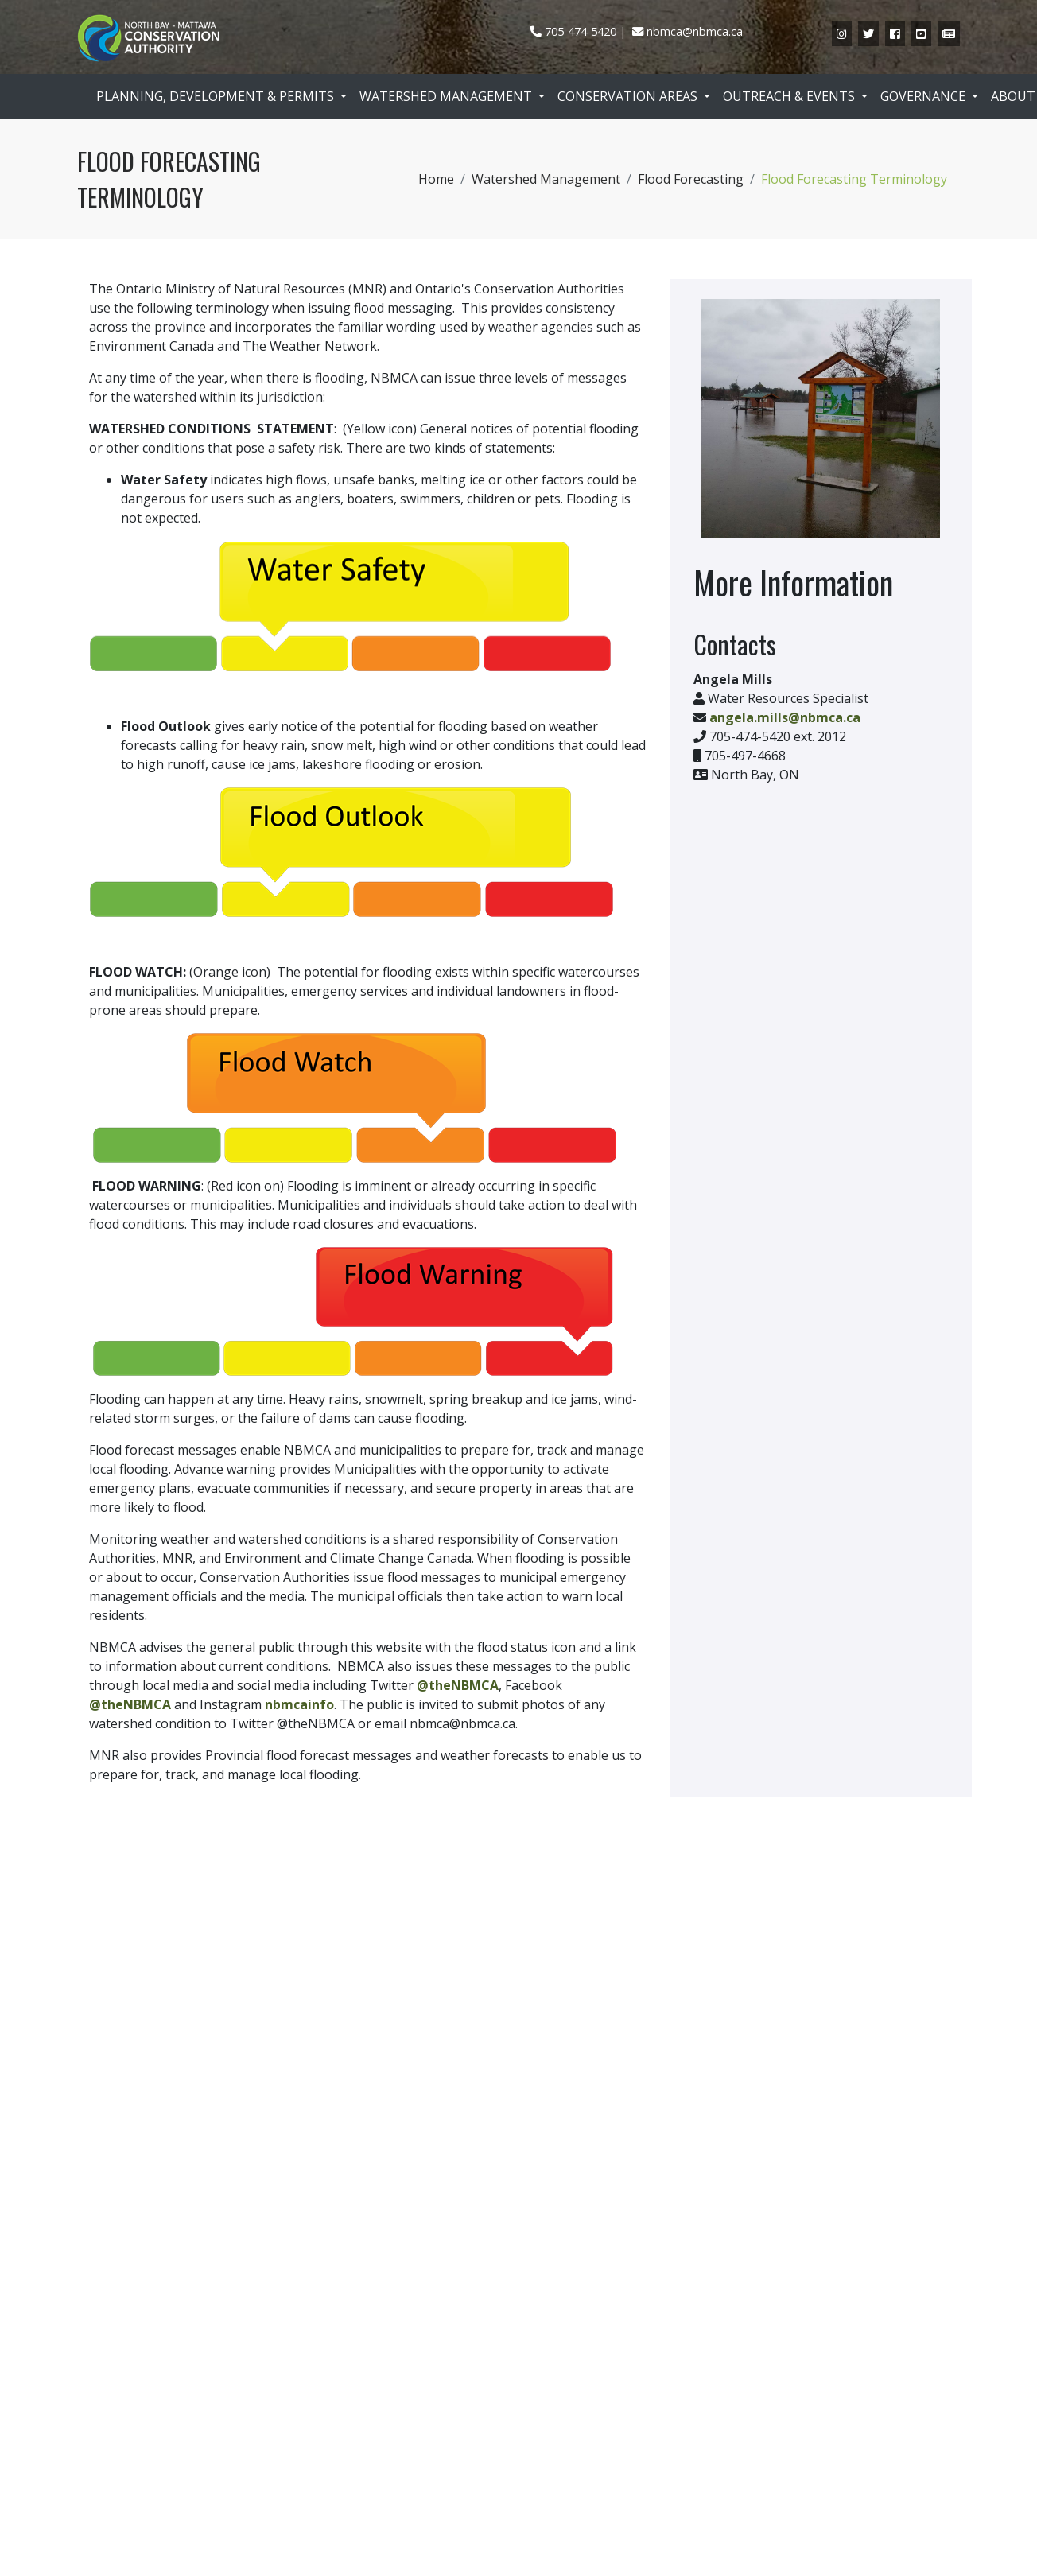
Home (436, 179)
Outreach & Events (790, 96)
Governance (924, 96)
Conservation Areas (629, 96)
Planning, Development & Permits (216, 96)
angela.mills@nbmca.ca (784, 717)
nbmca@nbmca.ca (695, 31)
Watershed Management (447, 96)
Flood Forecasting (691, 179)
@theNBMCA (458, 1685)
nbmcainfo (299, 1704)
